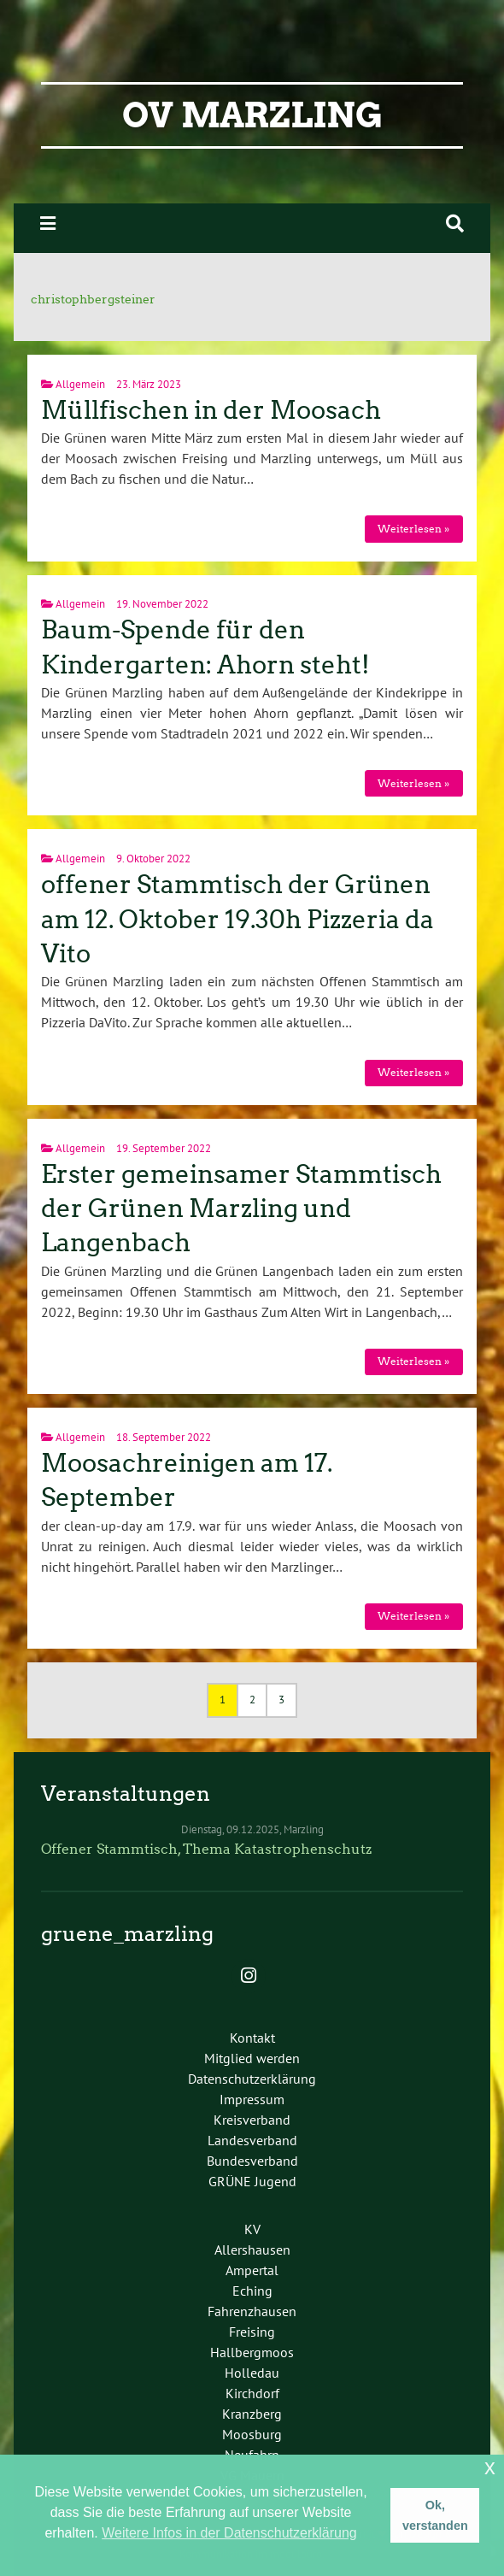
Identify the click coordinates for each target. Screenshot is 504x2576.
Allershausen (252, 2249)
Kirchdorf (252, 2393)
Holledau (252, 2372)
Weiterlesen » (413, 528)
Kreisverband (252, 2119)
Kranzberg (252, 2413)
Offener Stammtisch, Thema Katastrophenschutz (206, 1849)
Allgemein (80, 384)
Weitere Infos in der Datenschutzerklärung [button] (229, 2533)
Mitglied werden (252, 2058)
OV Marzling (252, 115)
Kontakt (252, 2037)
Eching (252, 2290)
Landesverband (252, 2140)
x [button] (489, 2467)
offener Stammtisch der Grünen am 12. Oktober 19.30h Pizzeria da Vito (237, 919)
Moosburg (252, 2434)
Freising (252, 2331)
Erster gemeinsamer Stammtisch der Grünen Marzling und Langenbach (241, 1209)
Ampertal (252, 2270)
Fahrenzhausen (252, 2311)
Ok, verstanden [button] (435, 2515)
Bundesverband (252, 2160)
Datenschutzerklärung (252, 2078)
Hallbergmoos (252, 2352)
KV (252, 2229)
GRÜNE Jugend (252, 2181)
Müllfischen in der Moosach (211, 410)
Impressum (252, 2099)
